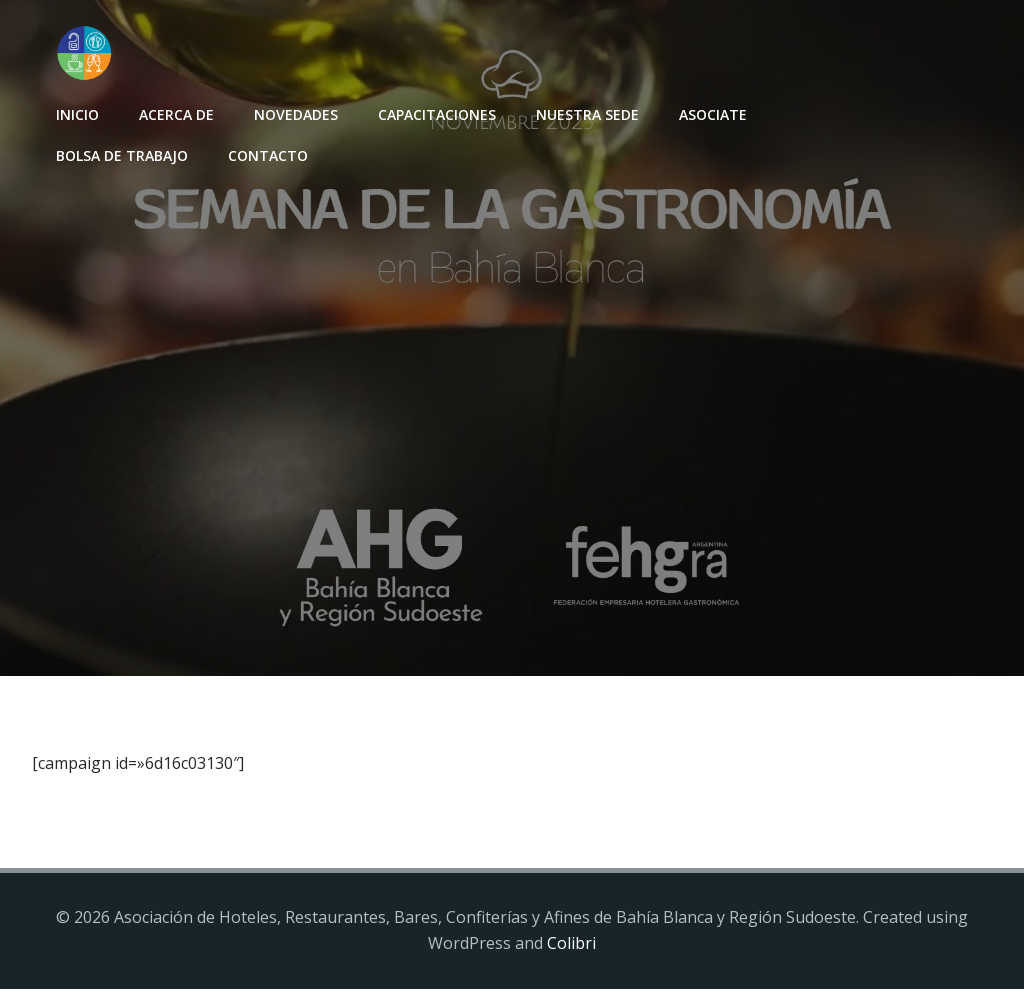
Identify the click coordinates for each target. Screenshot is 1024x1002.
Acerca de (172, 110)
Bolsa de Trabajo (118, 151)
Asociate (709, 110)
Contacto (264, 151)
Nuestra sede (583, 110)
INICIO (73, 110)
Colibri (571, 957)
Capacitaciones (433, 110)
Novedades (292, 110)
